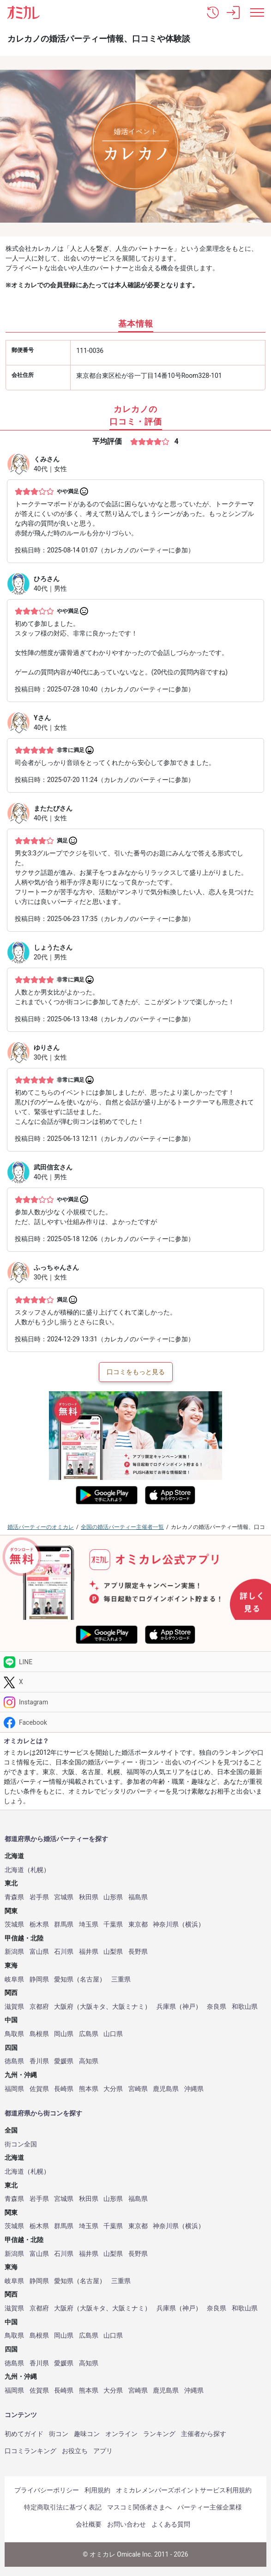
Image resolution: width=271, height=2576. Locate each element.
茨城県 (14, 1924)
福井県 (88, 1952)
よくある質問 (170, 2524)
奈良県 (216, 2007)
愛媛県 (63, 2061)
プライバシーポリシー (46, 2490)
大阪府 (63, 2007)
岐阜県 (14, 1979)
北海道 (14, 1870)
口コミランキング (30, 2451)
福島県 (138, 1897)
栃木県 (39, 1924)
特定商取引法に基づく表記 (63, 2507)
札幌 (36, 1870)
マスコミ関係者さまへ (139, 2507)
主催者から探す (203, 2433)
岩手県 (39, 1897)
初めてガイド (24, 2433)
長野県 (138, 1952)
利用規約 (97, 2490)
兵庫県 (166, 2007)
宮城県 (63, 1897)
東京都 (138, 1924)
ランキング (159, 2433)
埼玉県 (88, 1924)
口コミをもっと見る (136, 1372)
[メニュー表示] (257, 12)
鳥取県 (14, 2034)
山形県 (113, 1897)
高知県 (88, 2061)
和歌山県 (245, 2007)
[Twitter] (135, 1682)
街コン (58, 2433)
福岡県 (14, 2089)
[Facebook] (135, 1722)
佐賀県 (39, 2089)
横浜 (191, 1924)
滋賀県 (14, 2007)
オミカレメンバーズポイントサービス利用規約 (184, 2490)
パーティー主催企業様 (209, 2507)
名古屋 (89, 1979)
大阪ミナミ (128, 2007)
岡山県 (63, 2034)
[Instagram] (135, 1702)
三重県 (121, 1979)
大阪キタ (93, 2007)
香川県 (39, 2061)
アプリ (103, 2451)
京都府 (39, 2007)
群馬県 (63, 1924)
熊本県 (88, 2089)
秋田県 (88, 1897)
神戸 (188, 2007)
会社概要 (89, 2524)
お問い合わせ (126, 2524)
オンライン (121, 2433)
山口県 (113, 2034)
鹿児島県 (166, 2089)
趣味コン (87, 2433)
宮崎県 (138, 2089)
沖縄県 (194, 2089)
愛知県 (63, 1979)
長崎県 (63, 2089)
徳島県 (14, 2061)
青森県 (14, 1897)
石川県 (63, 1952)
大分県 (113, 2089)
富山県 (39, 1952)
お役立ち (75, 2451)
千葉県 (113, 1924)
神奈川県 (166, 1924)
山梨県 (113, 1952)
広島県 (88, 2034)
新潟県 (14, 1952)
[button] (213, 12)
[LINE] (135, 1662)
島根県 (39, 2034)
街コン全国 (21, 2144)
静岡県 (39, 1979)
